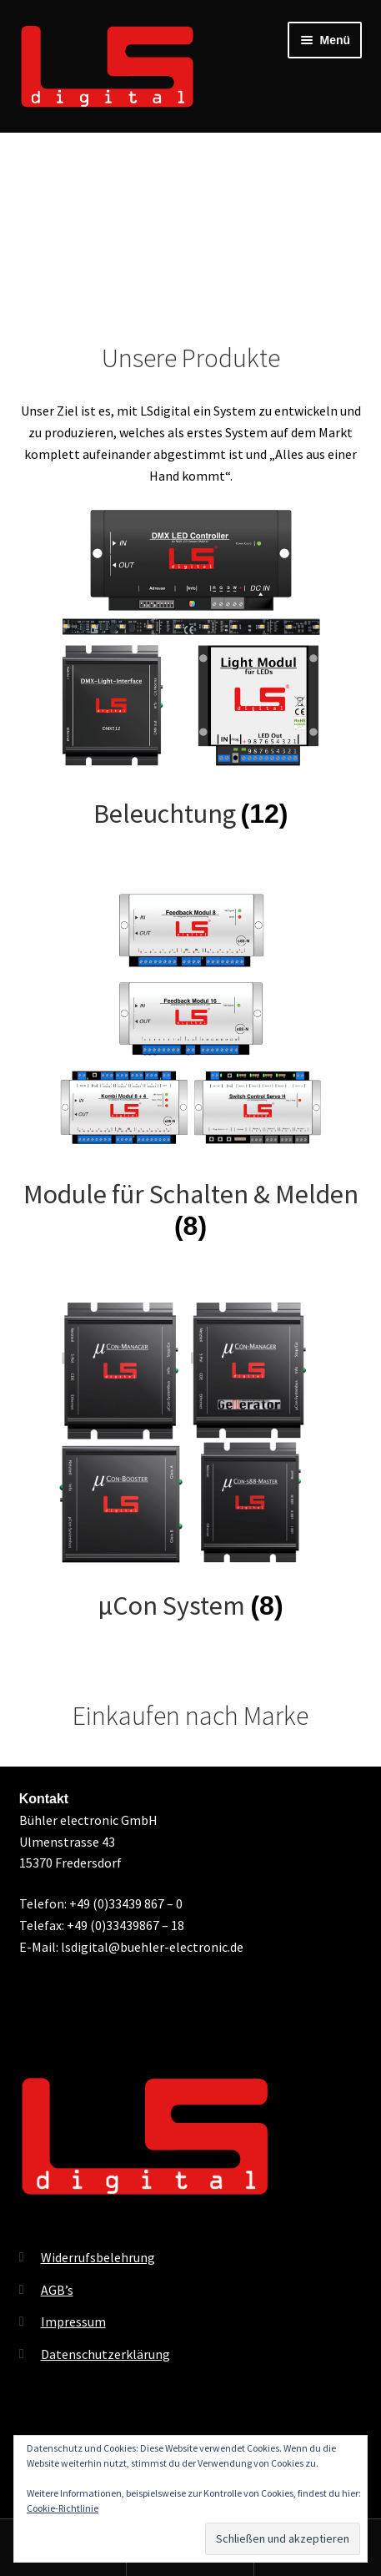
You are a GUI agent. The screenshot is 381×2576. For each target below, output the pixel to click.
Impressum (73, 2321)
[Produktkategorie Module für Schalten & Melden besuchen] (191, 1064)
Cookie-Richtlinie (62, 2508)
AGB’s (57, 2289)
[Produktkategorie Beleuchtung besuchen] (191, 667)
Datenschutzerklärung (105, 2354)
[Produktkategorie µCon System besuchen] (191, 1460)
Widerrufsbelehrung (98, 2257)
